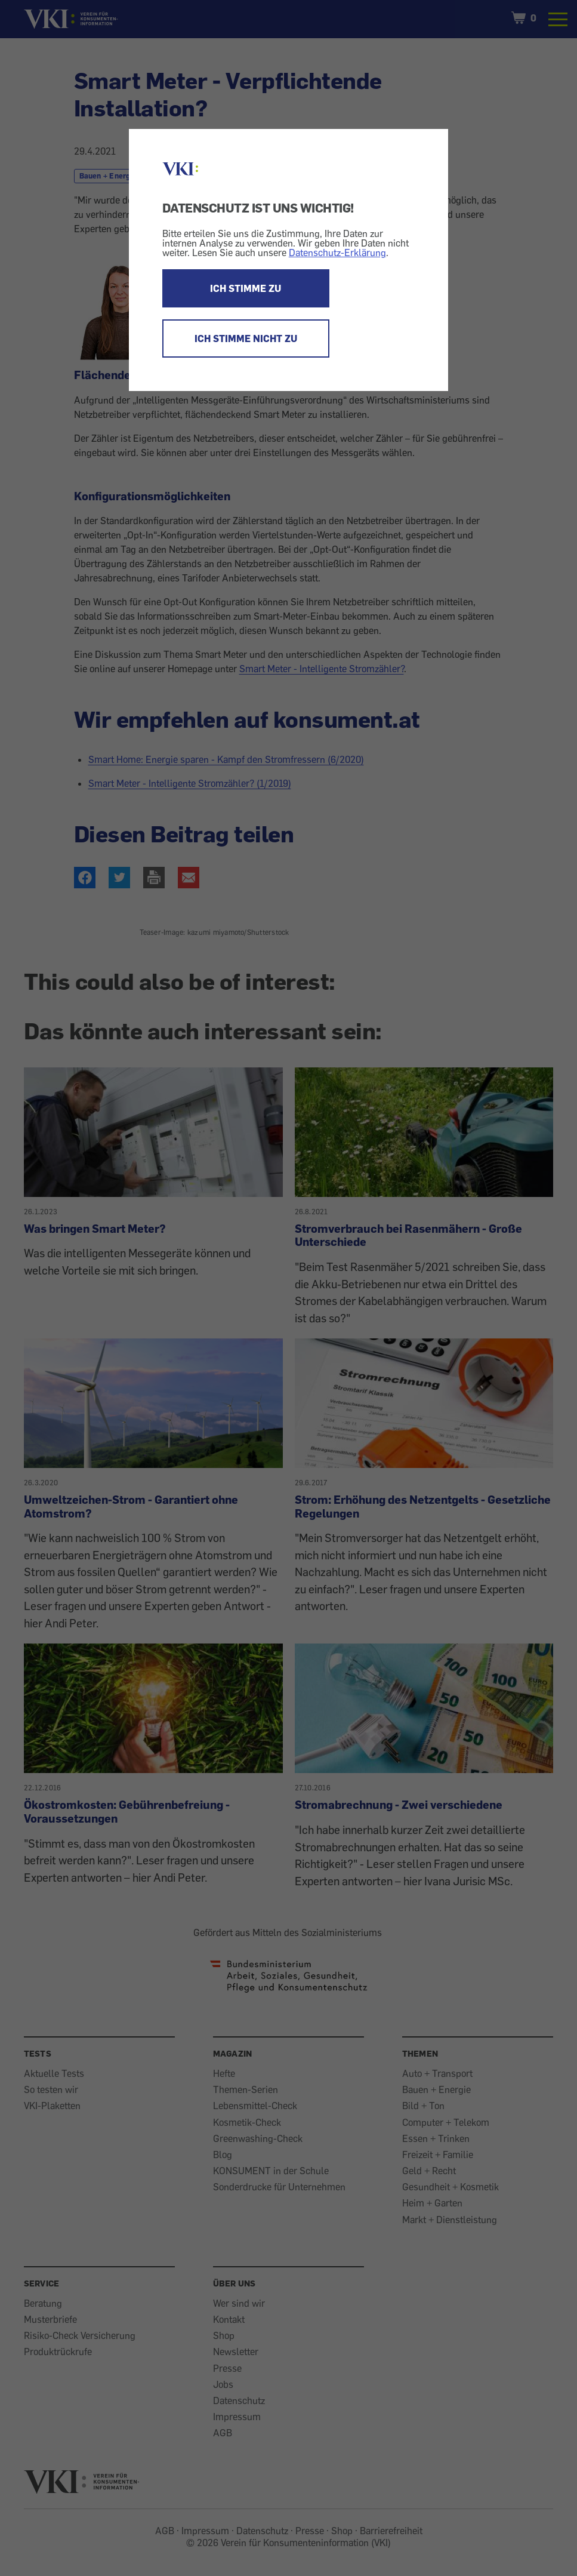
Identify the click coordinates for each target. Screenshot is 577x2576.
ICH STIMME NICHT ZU (246, 338)
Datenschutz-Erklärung (337, 252)
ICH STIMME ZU (245, 288)
